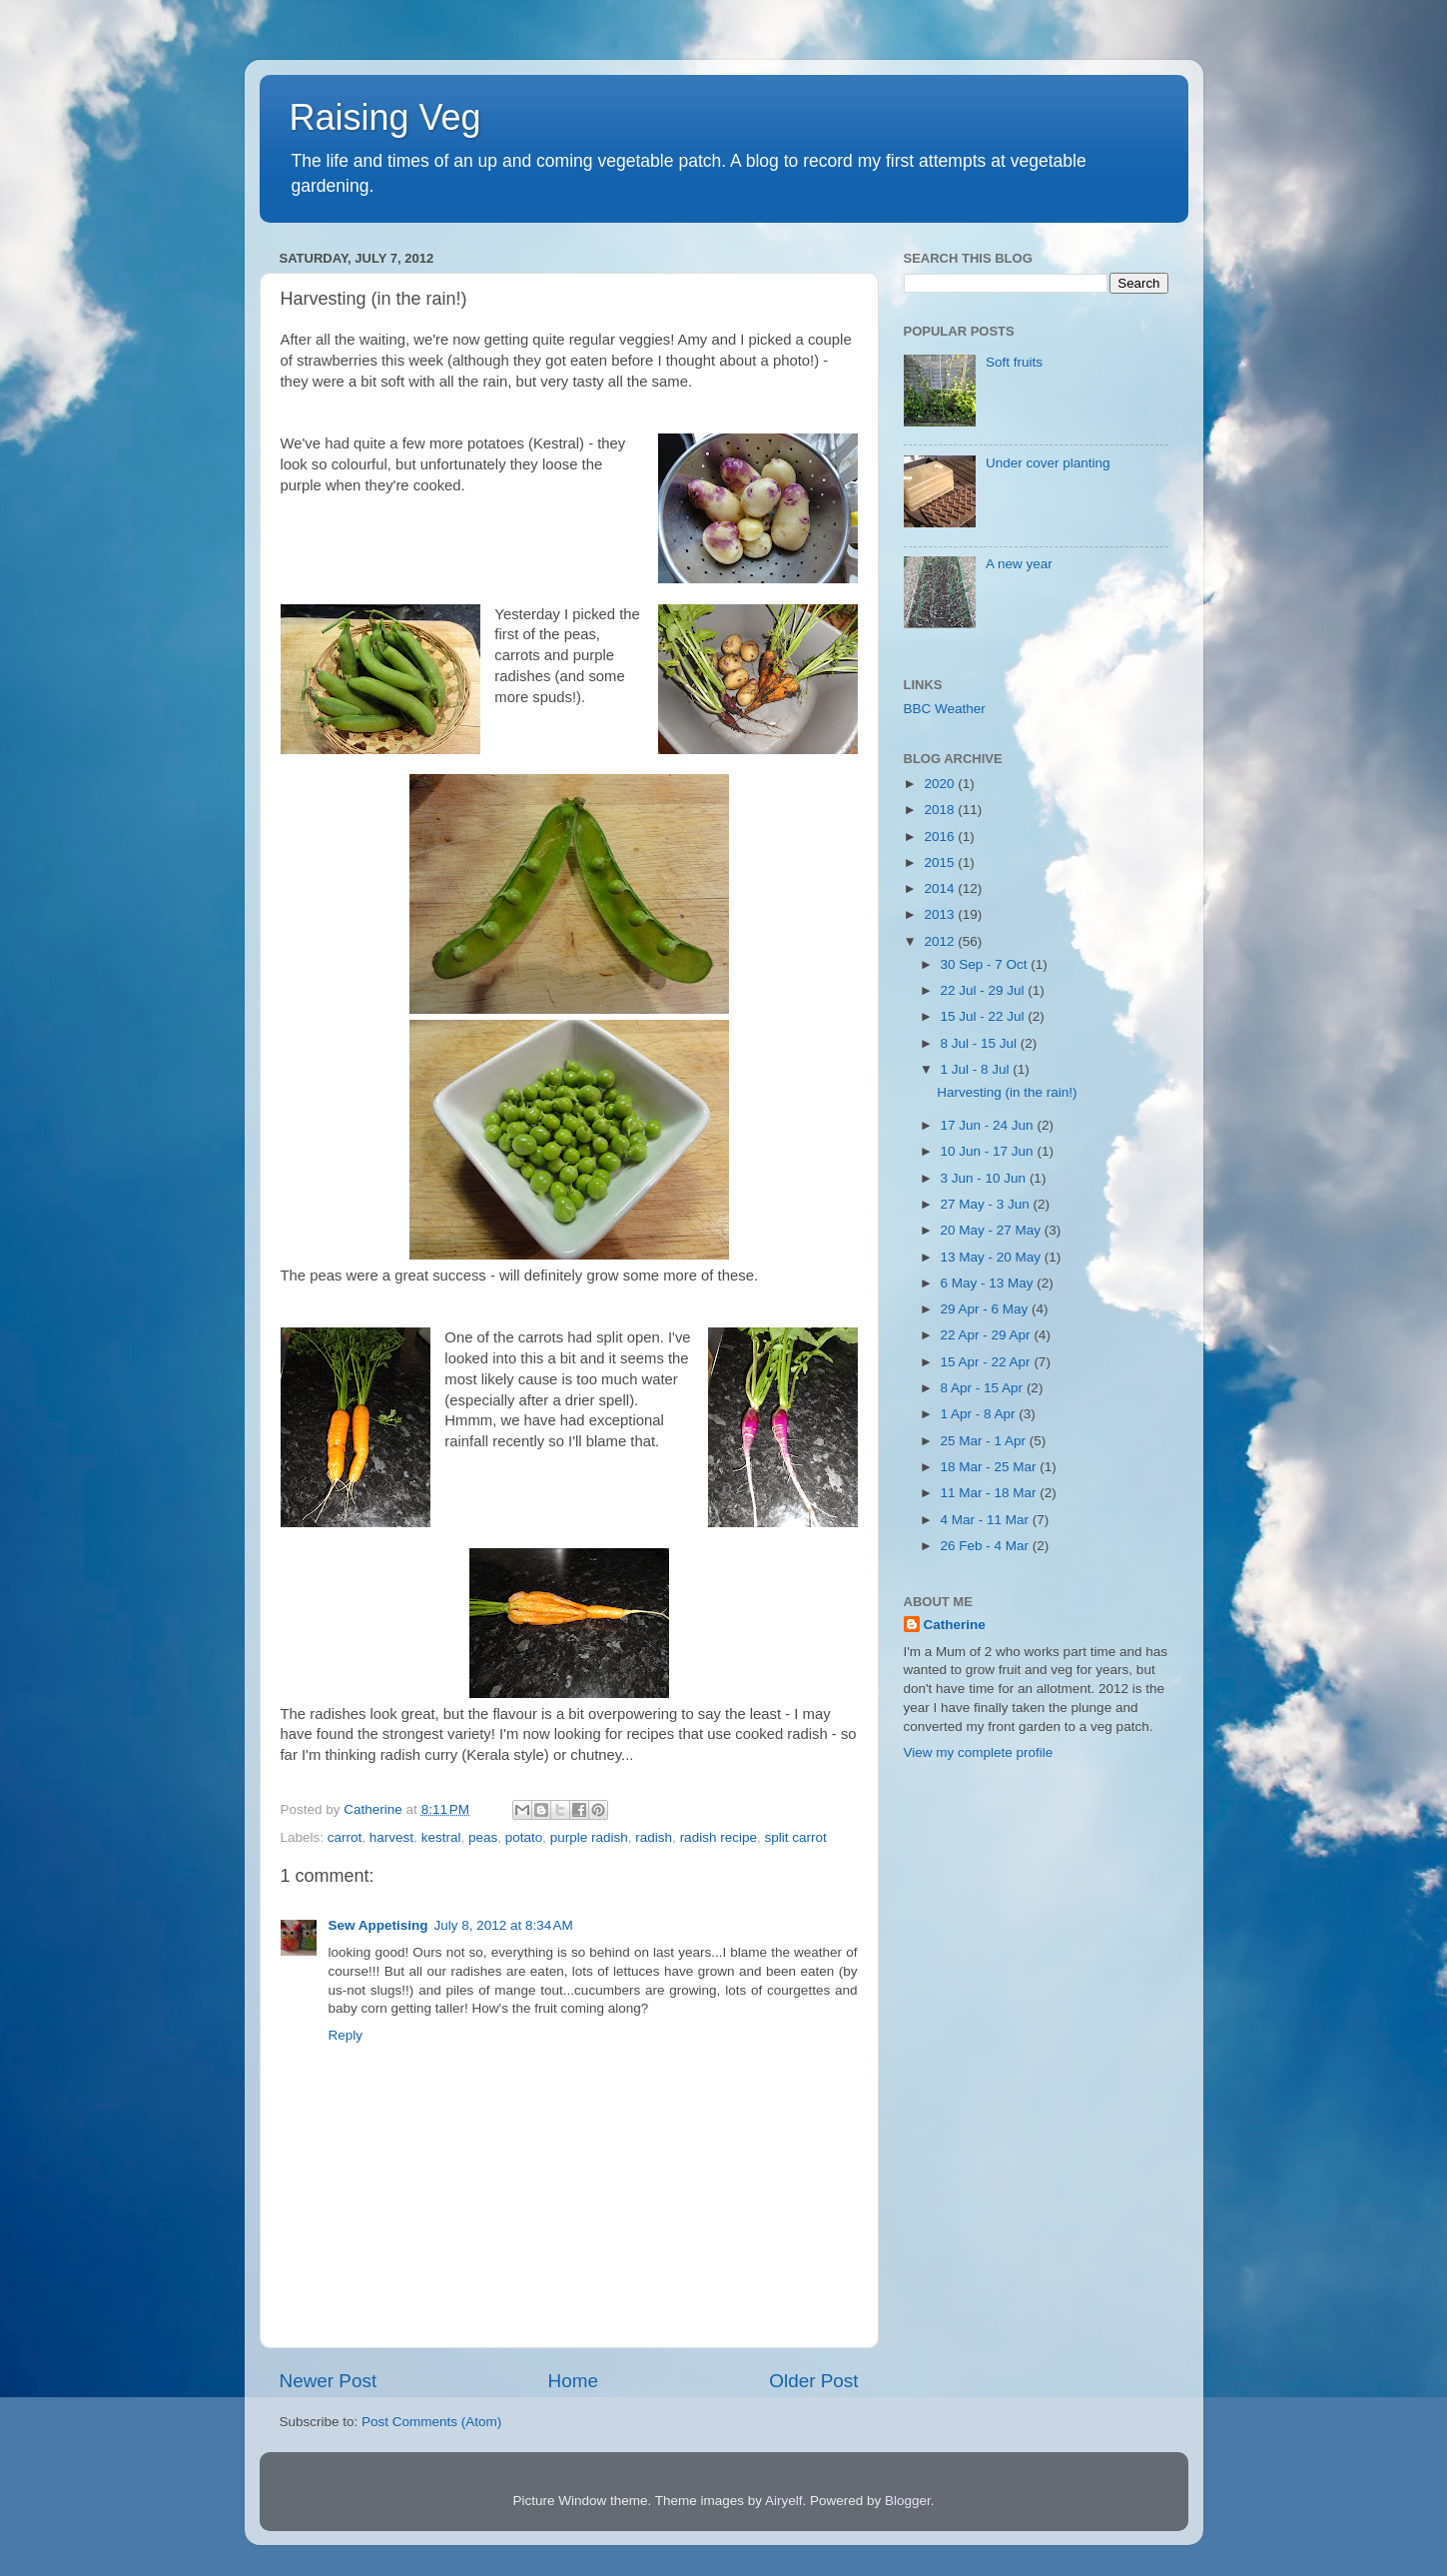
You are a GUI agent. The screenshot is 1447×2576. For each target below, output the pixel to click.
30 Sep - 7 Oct (986, 964)
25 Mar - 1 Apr (985, 1440)
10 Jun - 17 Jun (989, 1151)
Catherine (955, 1624)
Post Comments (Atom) (431, 2421)
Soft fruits (1014, 362)
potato (524, 1837)
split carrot (795, 1837)
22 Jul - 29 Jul (985, 990)
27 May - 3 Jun (987, 1204)
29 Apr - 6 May (987, 1308)
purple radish (589, 1837)
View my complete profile (979, 1752)
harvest (391, 1837)
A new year (1019, 563)
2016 (941, 836)
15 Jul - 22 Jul (985, 1016)
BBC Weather (945, 708)
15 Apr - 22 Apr (988, 1361)
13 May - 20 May (993, 1257)
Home (573, 2380)
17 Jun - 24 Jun (989, 1125)
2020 (941, 783)
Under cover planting (1048, 462)
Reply (346, 2035)
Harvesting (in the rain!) (1007, 1092)
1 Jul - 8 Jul (977, 1069)
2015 (941, 862)
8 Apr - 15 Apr (984, 1387)
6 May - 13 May (989, 1283)
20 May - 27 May (993, 1230)
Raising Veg (385, 117)
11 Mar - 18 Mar (991, 1492)
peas (482, 1837)
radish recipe (718, 1837)
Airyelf (784, 2500)
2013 (941, 914)
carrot (345, 1837)
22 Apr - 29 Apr (988, 1334)
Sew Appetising (378, 1925)
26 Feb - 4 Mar (987, 1545)
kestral (441, 1837)
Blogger (908, 2500)
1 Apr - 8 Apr (980, 1413)
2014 (941, 888)
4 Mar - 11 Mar (987, 1519)
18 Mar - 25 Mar (991, 1466)
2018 (941, 809)
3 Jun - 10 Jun (985, 1178)
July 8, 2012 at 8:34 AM (503, 1925)
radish (653, 1837)
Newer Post (328, 2380)
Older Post (813, 2380)
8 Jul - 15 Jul (981, 1043)
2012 (941, 941)
